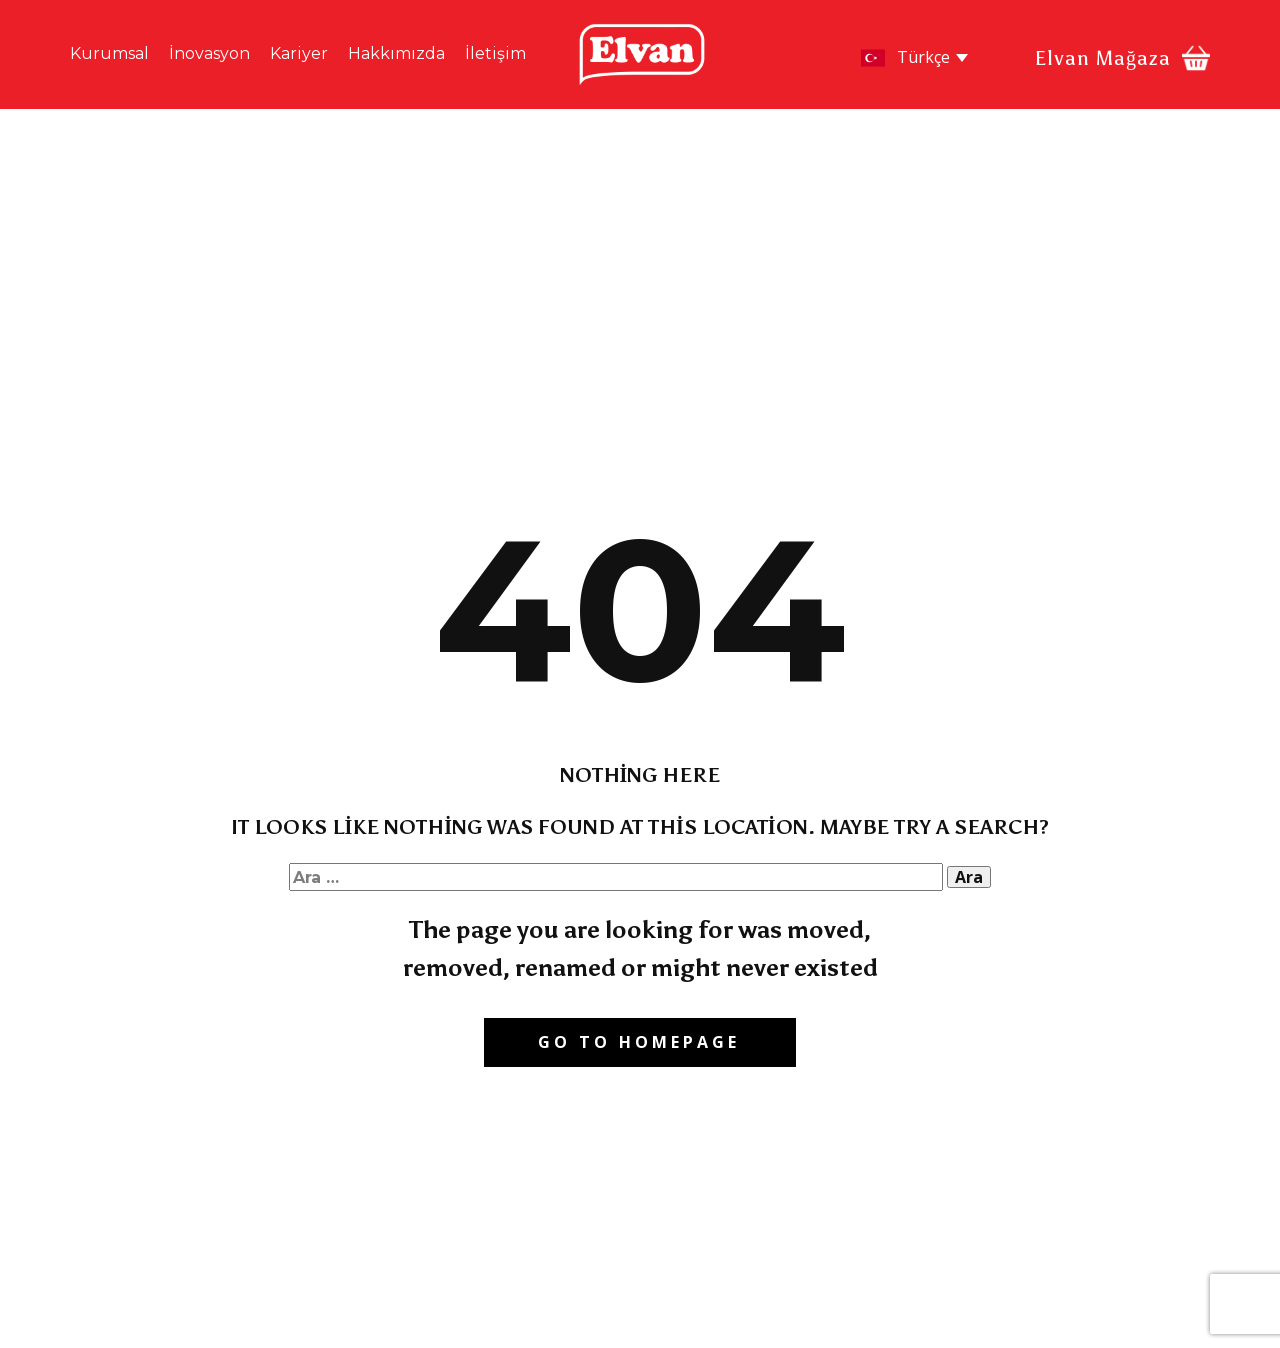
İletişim (495, 53)
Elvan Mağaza (1103, 58)
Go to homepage (639, 1042)
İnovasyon (209, 53)
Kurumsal (109, 53)
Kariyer (299, 53)
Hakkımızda (396, 53)
